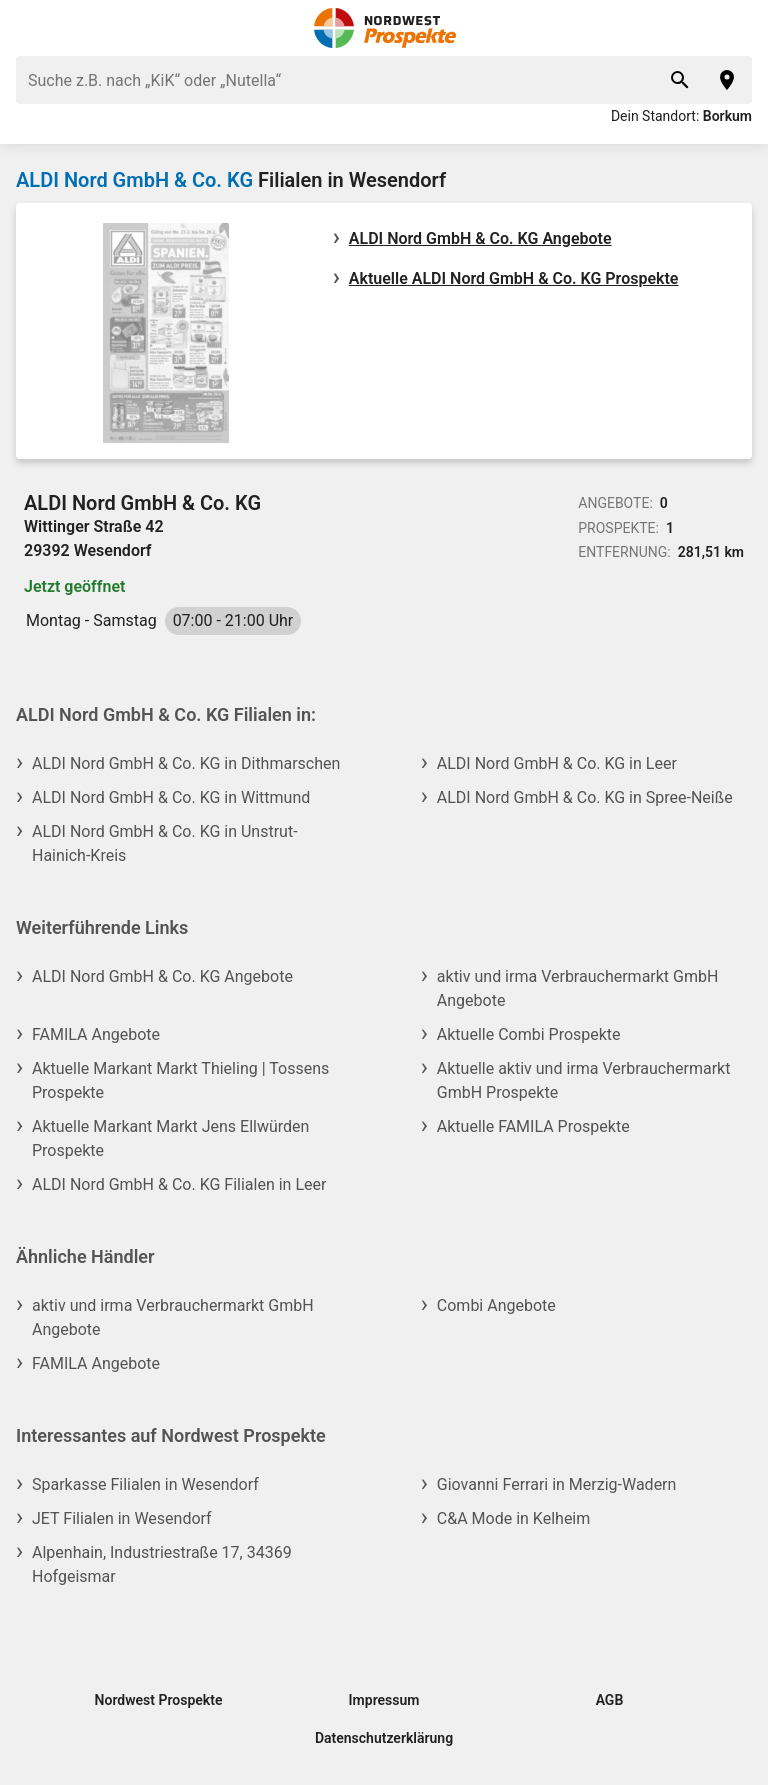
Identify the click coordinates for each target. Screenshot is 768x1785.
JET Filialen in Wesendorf (122, 1518)
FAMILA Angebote (96, 1034)
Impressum (384, 1700)
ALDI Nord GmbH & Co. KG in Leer (557, 763)
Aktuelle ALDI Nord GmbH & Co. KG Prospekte (514, 278)
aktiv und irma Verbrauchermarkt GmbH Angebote (578, 988)
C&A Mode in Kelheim (513, 1518)
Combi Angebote (496, 1305)
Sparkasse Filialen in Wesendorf (145, 1484)
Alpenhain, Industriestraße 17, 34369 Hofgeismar (162, 1564)
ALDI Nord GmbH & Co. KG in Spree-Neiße (585, 797)
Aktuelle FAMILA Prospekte (533, 1126)
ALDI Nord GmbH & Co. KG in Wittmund (171, 797)
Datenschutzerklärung (384, 1738)
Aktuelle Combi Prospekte (529, 1034)
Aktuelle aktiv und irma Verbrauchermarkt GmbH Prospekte (584, 1080)
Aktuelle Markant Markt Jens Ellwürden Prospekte (170, 1138)
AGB (610, 1700)
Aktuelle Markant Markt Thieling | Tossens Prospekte (180, 1080)
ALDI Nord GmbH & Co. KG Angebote (480, 238)
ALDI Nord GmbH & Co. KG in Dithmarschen (186, 763)
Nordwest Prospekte (159, 1700)
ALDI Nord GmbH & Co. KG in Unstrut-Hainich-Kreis (165, 843)
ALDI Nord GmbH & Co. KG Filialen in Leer (179, 1184)
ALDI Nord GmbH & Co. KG (134, 180)
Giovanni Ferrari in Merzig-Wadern (557, 1484)
